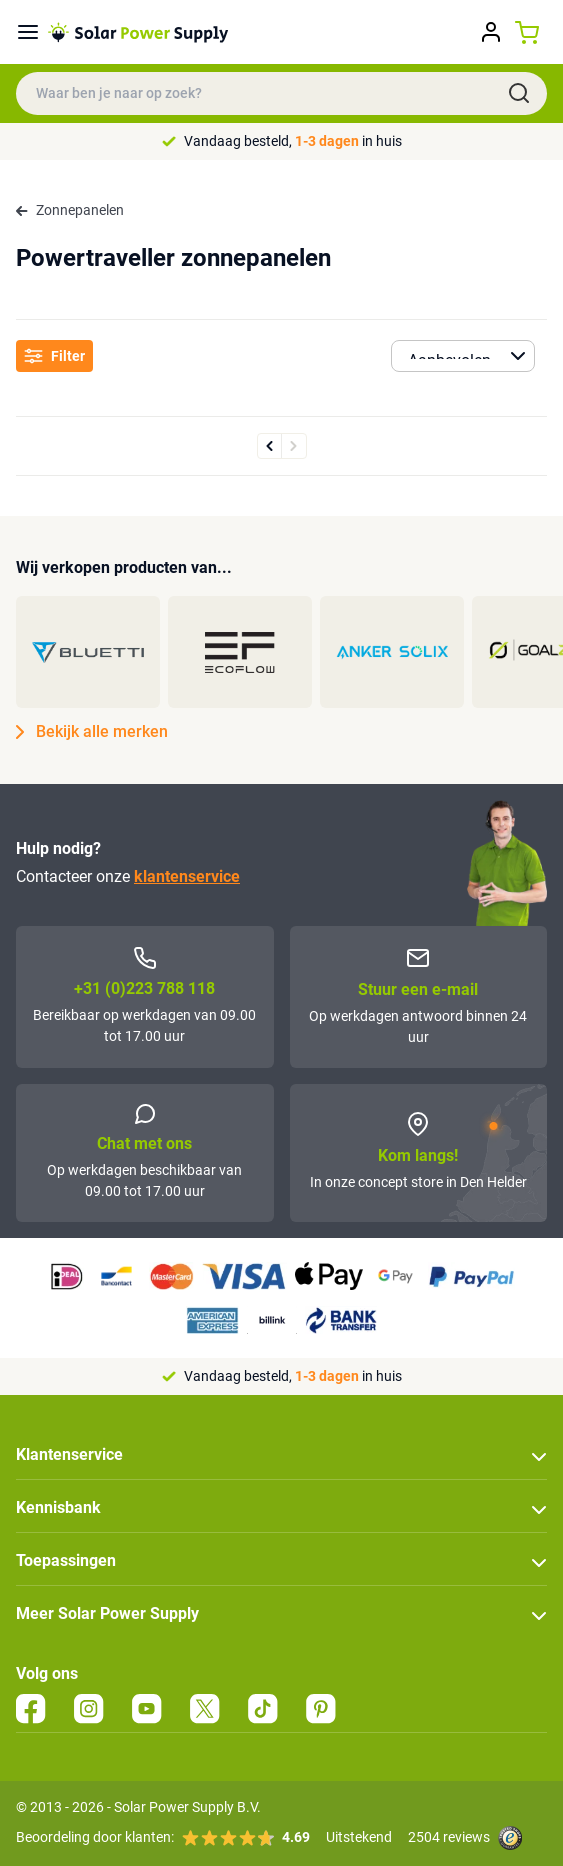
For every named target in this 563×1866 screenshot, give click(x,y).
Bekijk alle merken (92, 732)
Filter (54, 356)
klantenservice (187, 876)
